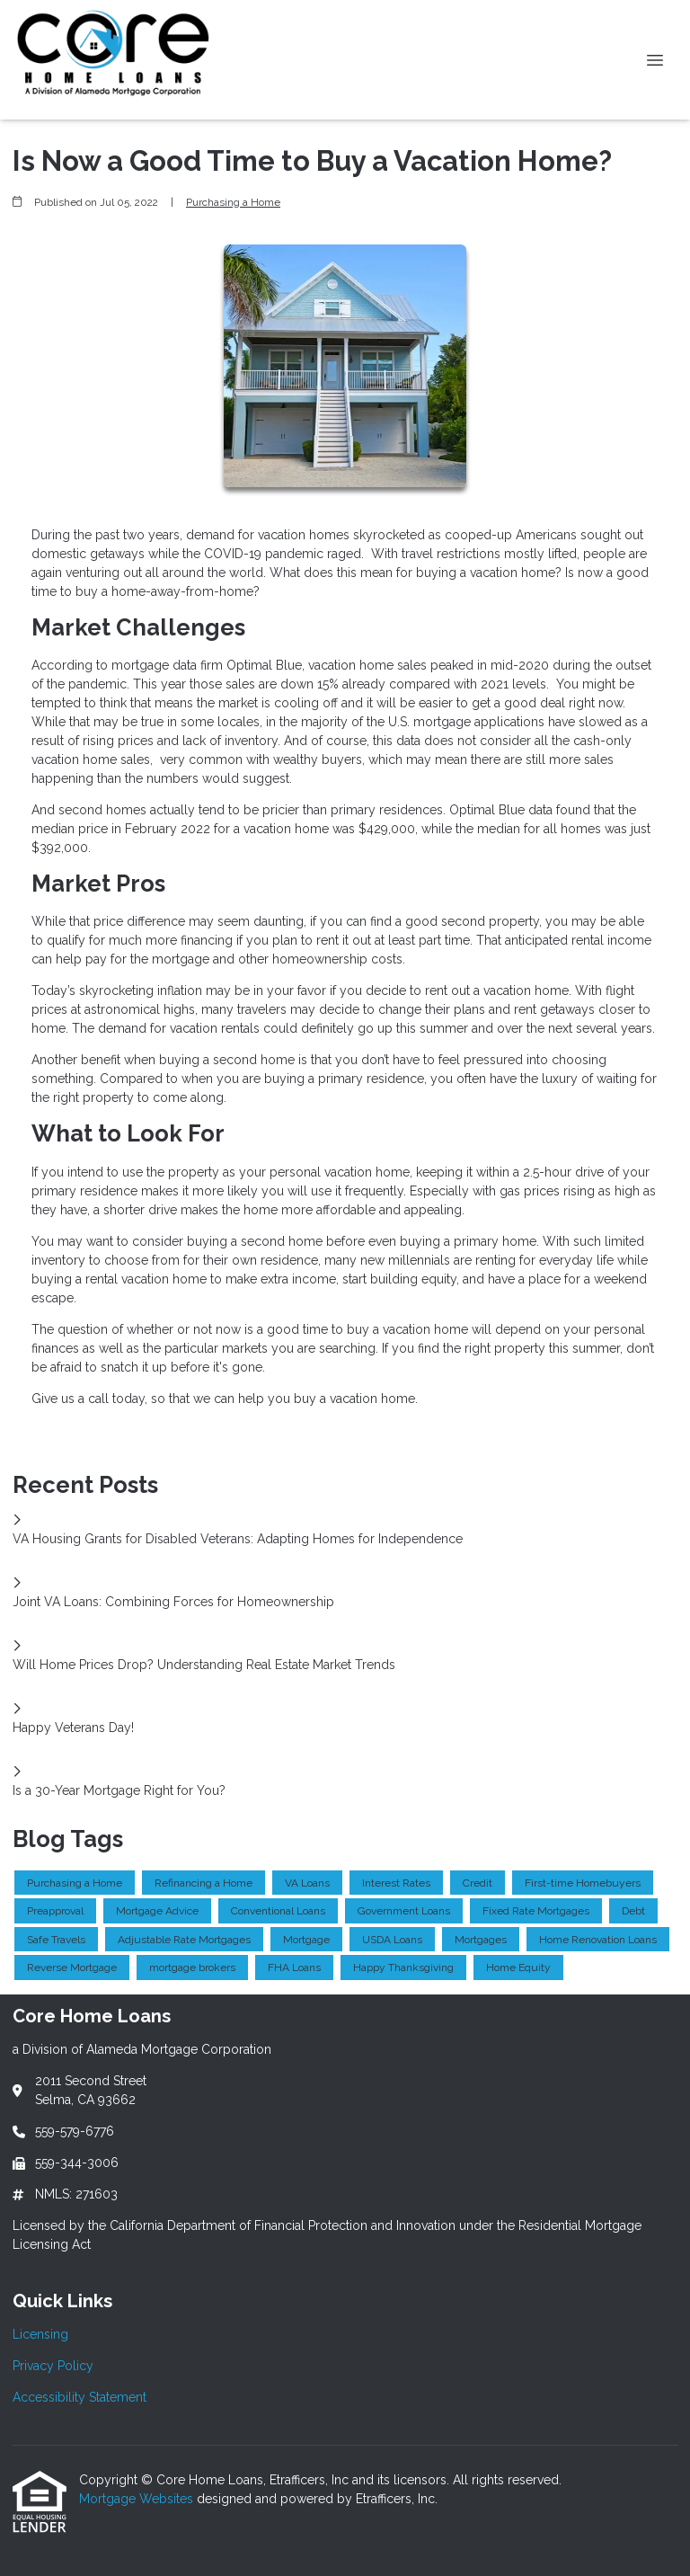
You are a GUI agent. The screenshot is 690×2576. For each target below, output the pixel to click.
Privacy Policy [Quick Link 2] (53, 2365)
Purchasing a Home (233, 202)
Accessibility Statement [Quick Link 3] (79, 2397)
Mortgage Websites (138, 2499)
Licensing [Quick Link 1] (40, 2334)
